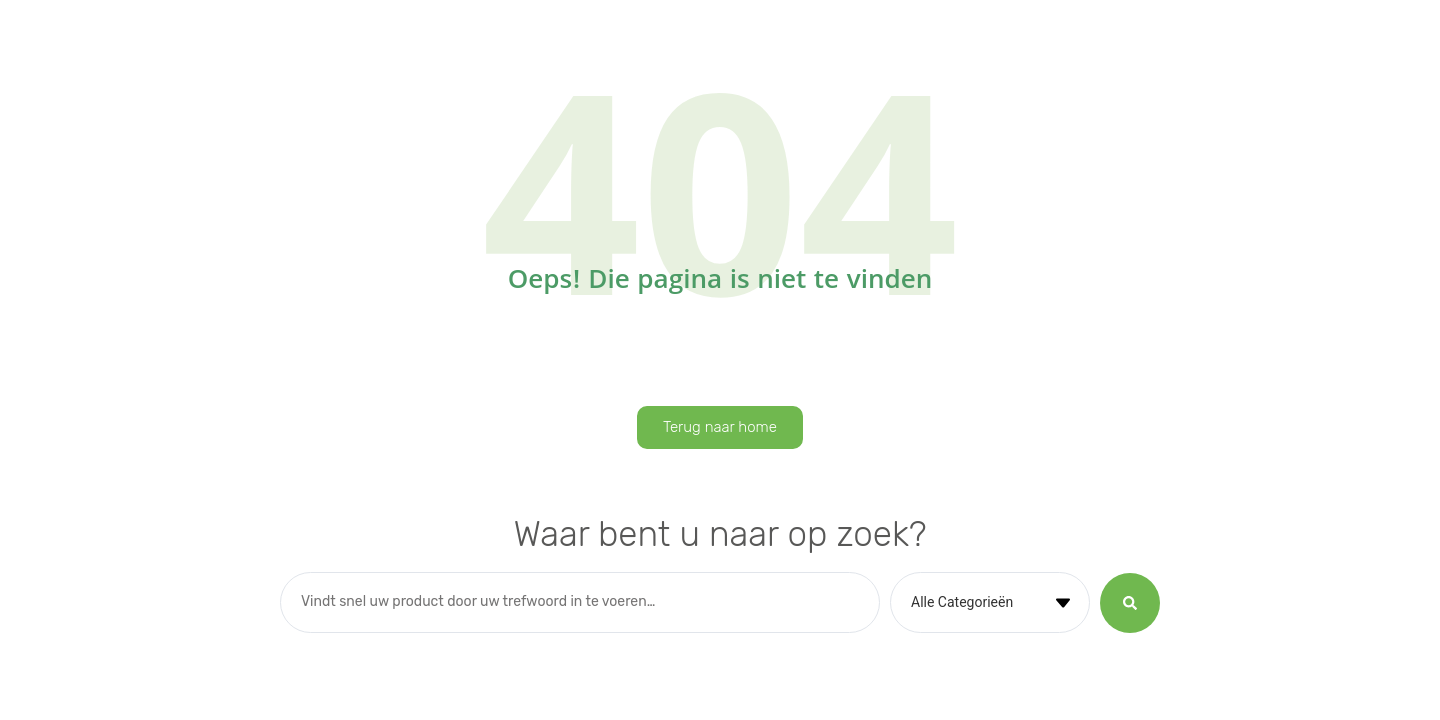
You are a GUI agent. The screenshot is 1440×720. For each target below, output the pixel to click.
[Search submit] (1130, 603)
